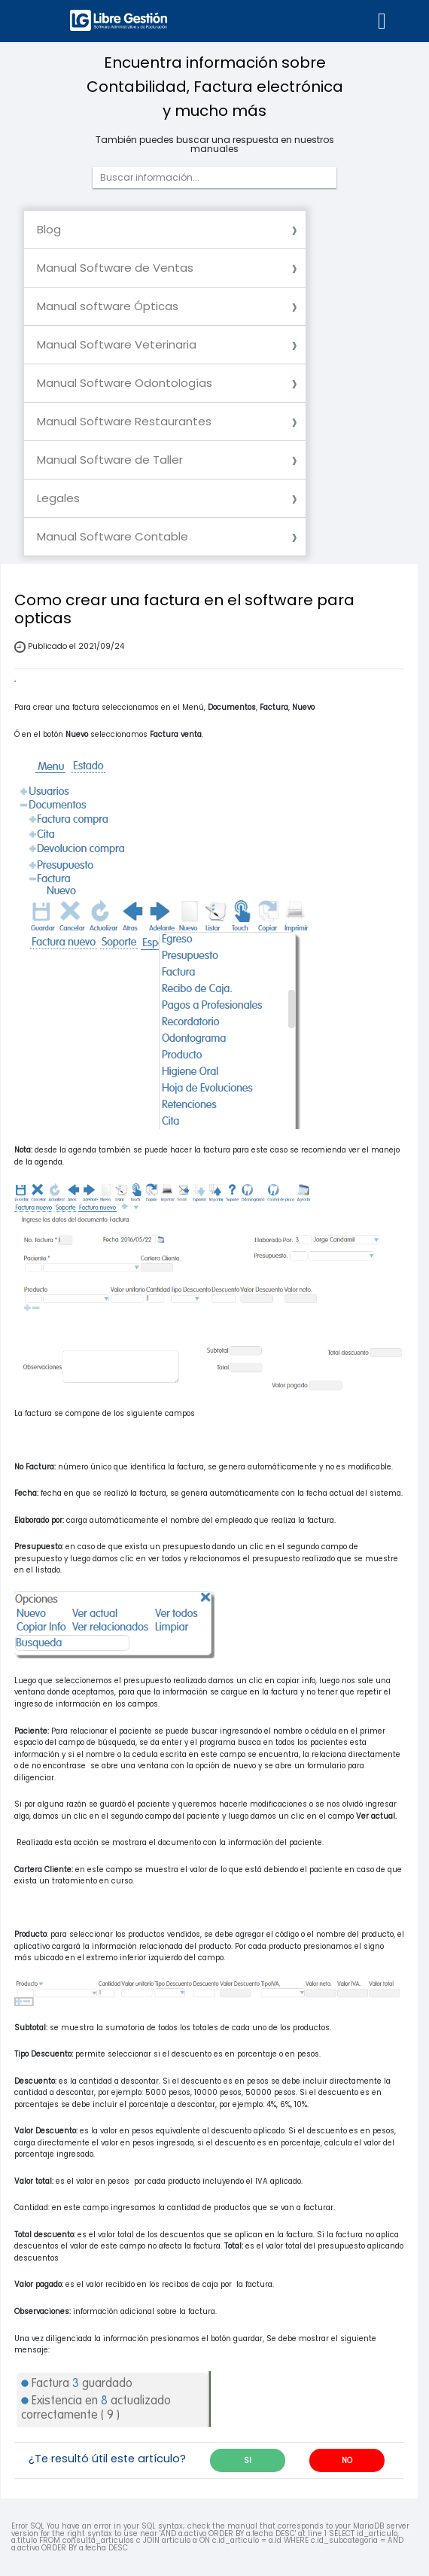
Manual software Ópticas (107, 306)
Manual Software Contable (112, 536)
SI (247, 2460)
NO (347, 2460)
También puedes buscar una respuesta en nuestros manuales (215, 144)
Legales (58, 498)
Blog (49, 229)
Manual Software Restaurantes (124, 421)
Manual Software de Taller (110, 459)
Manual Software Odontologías (124, 383)
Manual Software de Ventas (115, 268)
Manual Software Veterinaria (116, 344)
